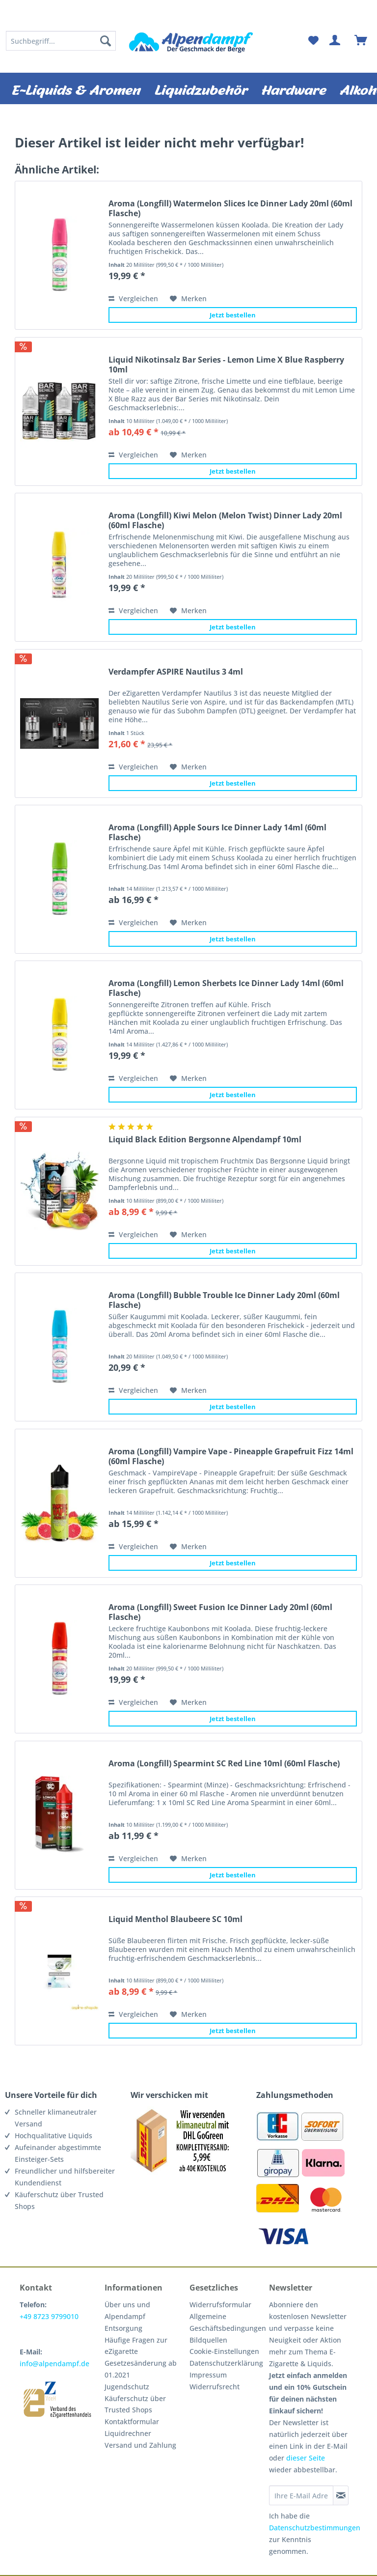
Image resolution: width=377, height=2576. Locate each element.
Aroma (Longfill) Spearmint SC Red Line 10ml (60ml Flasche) (224, 1763)
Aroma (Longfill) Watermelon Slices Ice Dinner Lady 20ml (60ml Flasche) (230, 208)
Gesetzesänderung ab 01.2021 (141, 2368)
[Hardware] (294, 88)
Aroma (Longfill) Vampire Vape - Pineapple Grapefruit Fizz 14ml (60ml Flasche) (230, 1456)
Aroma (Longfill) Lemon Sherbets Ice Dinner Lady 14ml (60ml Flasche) (226, 988)
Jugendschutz (127, 2386)
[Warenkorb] (361, 41)
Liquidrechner (128, 2433)
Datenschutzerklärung (226, 2363)
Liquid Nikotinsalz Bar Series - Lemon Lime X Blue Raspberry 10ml (226, 364)
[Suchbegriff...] (61, 41)
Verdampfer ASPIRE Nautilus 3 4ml (175, 672)
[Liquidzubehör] (201, 88)
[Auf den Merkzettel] (188, 299)
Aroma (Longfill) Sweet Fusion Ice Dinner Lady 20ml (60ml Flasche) (220, 1612)
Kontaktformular (132, 2421)
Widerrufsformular (220, 2304)
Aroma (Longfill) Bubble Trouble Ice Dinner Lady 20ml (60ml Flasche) (224, 1300)
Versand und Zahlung (140, 2445)
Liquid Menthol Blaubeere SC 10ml (175, 1919)
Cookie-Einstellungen (224, 2351)
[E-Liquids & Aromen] (76, 88)
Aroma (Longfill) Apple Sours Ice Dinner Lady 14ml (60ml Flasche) (217, 832)
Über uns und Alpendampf (127, 2310)
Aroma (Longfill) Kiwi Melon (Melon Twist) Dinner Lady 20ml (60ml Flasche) (225, 520)
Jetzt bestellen (233, 315)
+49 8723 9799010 (49, 2316)
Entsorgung (123, 2328)
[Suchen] (105, 41)
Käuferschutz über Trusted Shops (135, 2404)
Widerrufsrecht (214, 2386)
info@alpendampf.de (54, 2363)
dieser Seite (305, 2458)
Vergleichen (133, 298)
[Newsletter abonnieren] (341, 2495)
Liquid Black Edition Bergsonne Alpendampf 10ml (204, 1139)
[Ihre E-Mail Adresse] (301, 2495)
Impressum (208, 2374)
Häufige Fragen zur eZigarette (136, 2345)
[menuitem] (61, 41)
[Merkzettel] (313, 41)
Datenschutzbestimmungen (314, 2527)
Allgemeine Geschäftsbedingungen (227, 2322)
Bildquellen (208, 2340)
